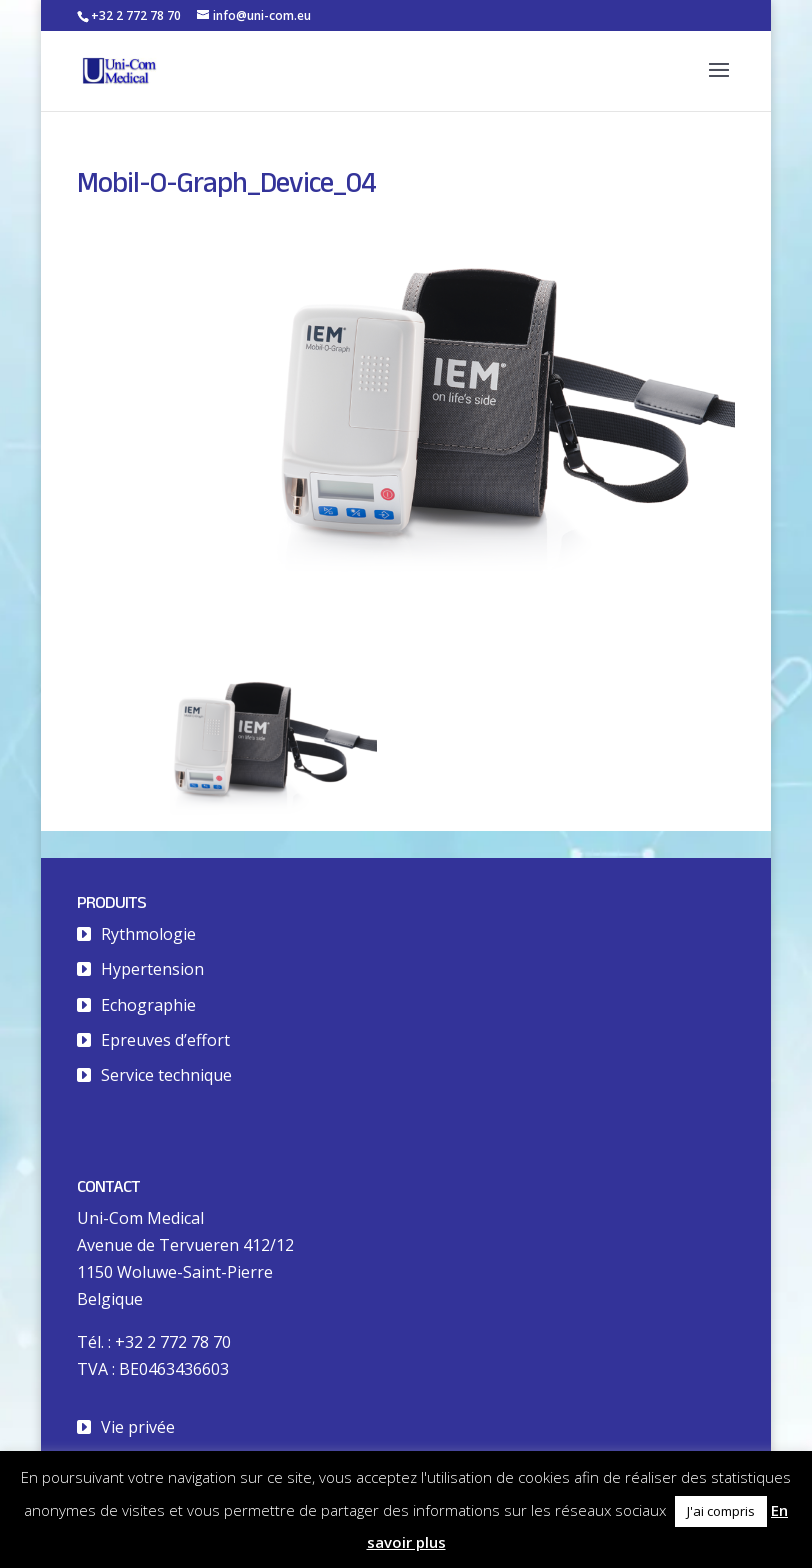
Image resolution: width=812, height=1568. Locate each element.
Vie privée (138, 1427)
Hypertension (152, 969)
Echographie (148, 1005)
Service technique (166, 1075)
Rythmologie (148, 934)
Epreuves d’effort (165, 1040)
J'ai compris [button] (721, 1511)
